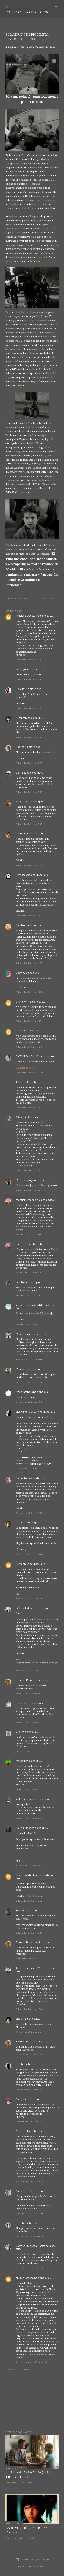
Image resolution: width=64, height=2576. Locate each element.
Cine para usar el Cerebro (27, 12)
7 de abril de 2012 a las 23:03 (29, 1865)
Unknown (21, 1001)
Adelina (20, 746)
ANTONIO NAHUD (27, 1056)
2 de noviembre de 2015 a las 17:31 (32, 2362)
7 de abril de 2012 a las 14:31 (29, 1789)
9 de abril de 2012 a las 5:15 (28, 2032)
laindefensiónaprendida (29, 1305)
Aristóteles (22, 2191)
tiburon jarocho (25, 2277)
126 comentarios (26, 2482)
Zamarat (21, 772)
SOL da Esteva (24, 1608)
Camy (19, 2099)
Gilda (19, 2223)
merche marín (24, 1244)
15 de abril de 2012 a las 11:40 (29, 2121)
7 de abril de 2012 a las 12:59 (29, 1751)
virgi (18, 1731)
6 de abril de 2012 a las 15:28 (29, 1598)
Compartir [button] (10, 598)
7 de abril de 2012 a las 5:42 (29, 1693)
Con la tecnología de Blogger (32, 2560)
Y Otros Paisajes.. (26, 1799)
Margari (20, 1760)
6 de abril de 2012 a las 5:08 (29, 1359)
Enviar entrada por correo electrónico (37, 598)
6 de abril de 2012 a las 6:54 (29, 1382)
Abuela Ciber (23, 1827)
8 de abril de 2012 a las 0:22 (29, 1900)
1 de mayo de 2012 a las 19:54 (29, 2268)
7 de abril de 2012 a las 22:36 (29, 1818)
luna (18, 1910)
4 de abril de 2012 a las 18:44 (29, 1170)
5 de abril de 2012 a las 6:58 (29, 1234)
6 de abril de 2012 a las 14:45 (29, 1554)
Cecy (19, 972)
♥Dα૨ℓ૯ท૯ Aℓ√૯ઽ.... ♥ (27, 1411)
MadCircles (42, 2566)
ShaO (19, 2018)
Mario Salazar (23, 1334)
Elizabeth (21, 717)
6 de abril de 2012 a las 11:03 (29, 1468)
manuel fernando (26, 1199)
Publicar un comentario (20, 2369)
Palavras (20, 689)
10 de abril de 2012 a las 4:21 (29, 2054)
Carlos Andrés (24, 1478)
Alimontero (22, 1563)
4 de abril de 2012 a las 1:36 (28, 679)
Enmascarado (24, 874)
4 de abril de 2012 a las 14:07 (29, 1046)
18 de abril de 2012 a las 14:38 (30, 2213)
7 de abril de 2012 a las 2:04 (29, 1670)
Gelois (19, 1522)
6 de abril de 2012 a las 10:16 (29, 1402)
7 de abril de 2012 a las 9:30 (29, 1722)
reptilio (20, 1282)
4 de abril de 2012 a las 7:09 (29, 763)
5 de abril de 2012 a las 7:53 (28, 1295)
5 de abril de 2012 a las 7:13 (28, 1272)
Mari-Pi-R (21, 801)
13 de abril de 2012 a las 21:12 (29, 2089)
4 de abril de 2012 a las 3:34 (29, 708)
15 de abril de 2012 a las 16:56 (29, 2181)
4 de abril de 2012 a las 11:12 (29, 915)
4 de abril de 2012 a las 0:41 (29, 659)
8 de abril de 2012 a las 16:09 (29, 2009)
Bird (18, 2064)
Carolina (20, 925)
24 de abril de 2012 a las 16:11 (29, 2236)
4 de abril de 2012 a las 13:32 (29, 1021)
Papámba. (22, 1703)
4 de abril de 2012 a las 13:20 (29, 992)
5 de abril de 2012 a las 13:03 (29, 1324)
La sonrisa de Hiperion (29, 1875)
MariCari (20, 1369)
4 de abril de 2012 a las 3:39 (29, 737)
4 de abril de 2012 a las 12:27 (29, 963)
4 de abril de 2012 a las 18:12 (29, 1107)
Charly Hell (22, 833)
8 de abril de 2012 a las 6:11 (28, 1958)
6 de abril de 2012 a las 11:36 (29, 1513)
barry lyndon (23, 669)
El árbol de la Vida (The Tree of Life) (27, 2474)
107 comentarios (27, 2538)
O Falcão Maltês (25, 1067)
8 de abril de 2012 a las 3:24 (29, 1932)
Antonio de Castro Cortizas (31, 1968)
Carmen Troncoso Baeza (30, 2245)
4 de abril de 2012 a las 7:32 (29, 792)
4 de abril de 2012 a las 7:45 (29, 824)
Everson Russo (24, 1680)
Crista (19, 1117)
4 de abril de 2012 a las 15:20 (29, 1072)
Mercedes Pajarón (27, 1180)
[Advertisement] (32, 2400)
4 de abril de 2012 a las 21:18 (29, 1190)
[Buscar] (56, 5)
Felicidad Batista (25, 615)
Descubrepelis (24, 1391)
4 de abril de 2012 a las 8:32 (29, 865)
